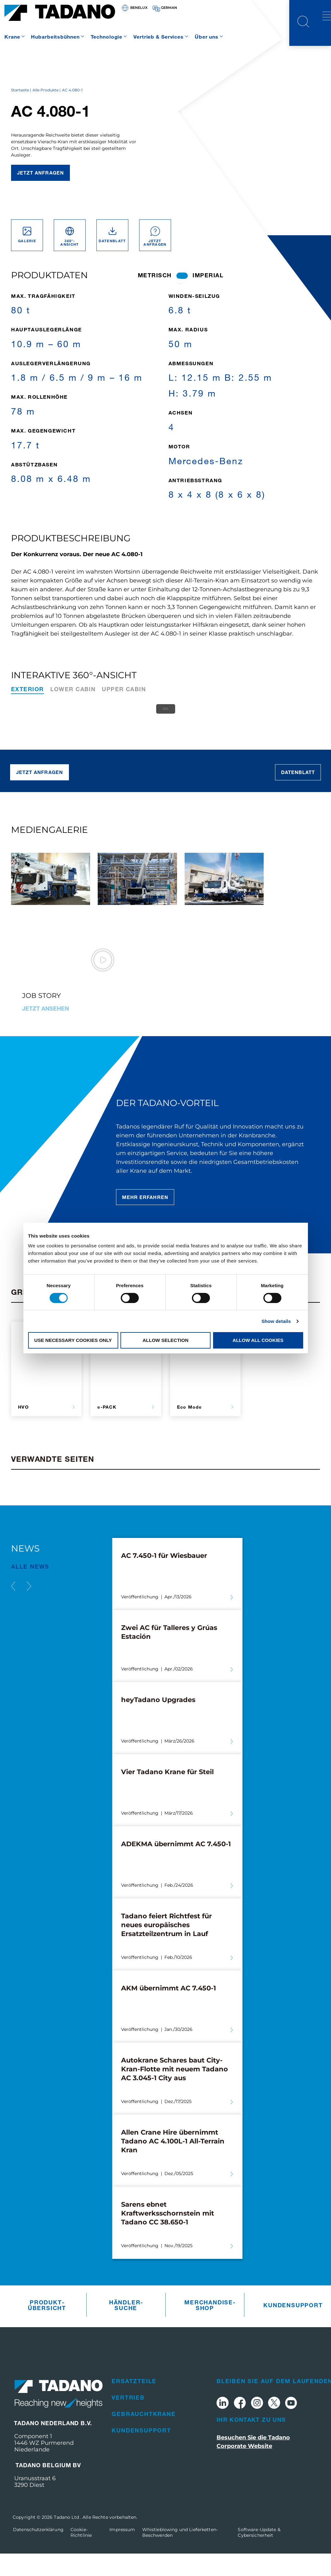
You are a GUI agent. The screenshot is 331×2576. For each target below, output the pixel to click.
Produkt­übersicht (47, 2327)
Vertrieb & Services (158, 37)
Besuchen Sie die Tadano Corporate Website (253, 2464)
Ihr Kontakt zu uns (251, 2442)
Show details (276, 1321)
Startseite (20, 112)
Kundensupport (285, 2327)
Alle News (30, 1588)
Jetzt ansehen (45, 1030)
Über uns (206, 37)
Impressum (122, 2551)
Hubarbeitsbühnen (55, 37)
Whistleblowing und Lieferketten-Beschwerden (180, 2554)
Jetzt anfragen (40, 195)
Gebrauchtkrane (143, 2436)
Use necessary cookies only (73, 1340)
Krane (12, 37)
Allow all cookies (258, 1340)
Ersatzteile (134, 2403)
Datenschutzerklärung (38, 2551)
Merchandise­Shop (206, 2327)
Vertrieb (128, 2419)
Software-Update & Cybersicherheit (259, 2554)
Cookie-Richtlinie (81, 2554)
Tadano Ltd (67, 2539)
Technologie (107, 37)
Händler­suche (126, 2327)
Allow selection (165, 1340)
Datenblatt (298, 794)
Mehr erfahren (145, 1219)
